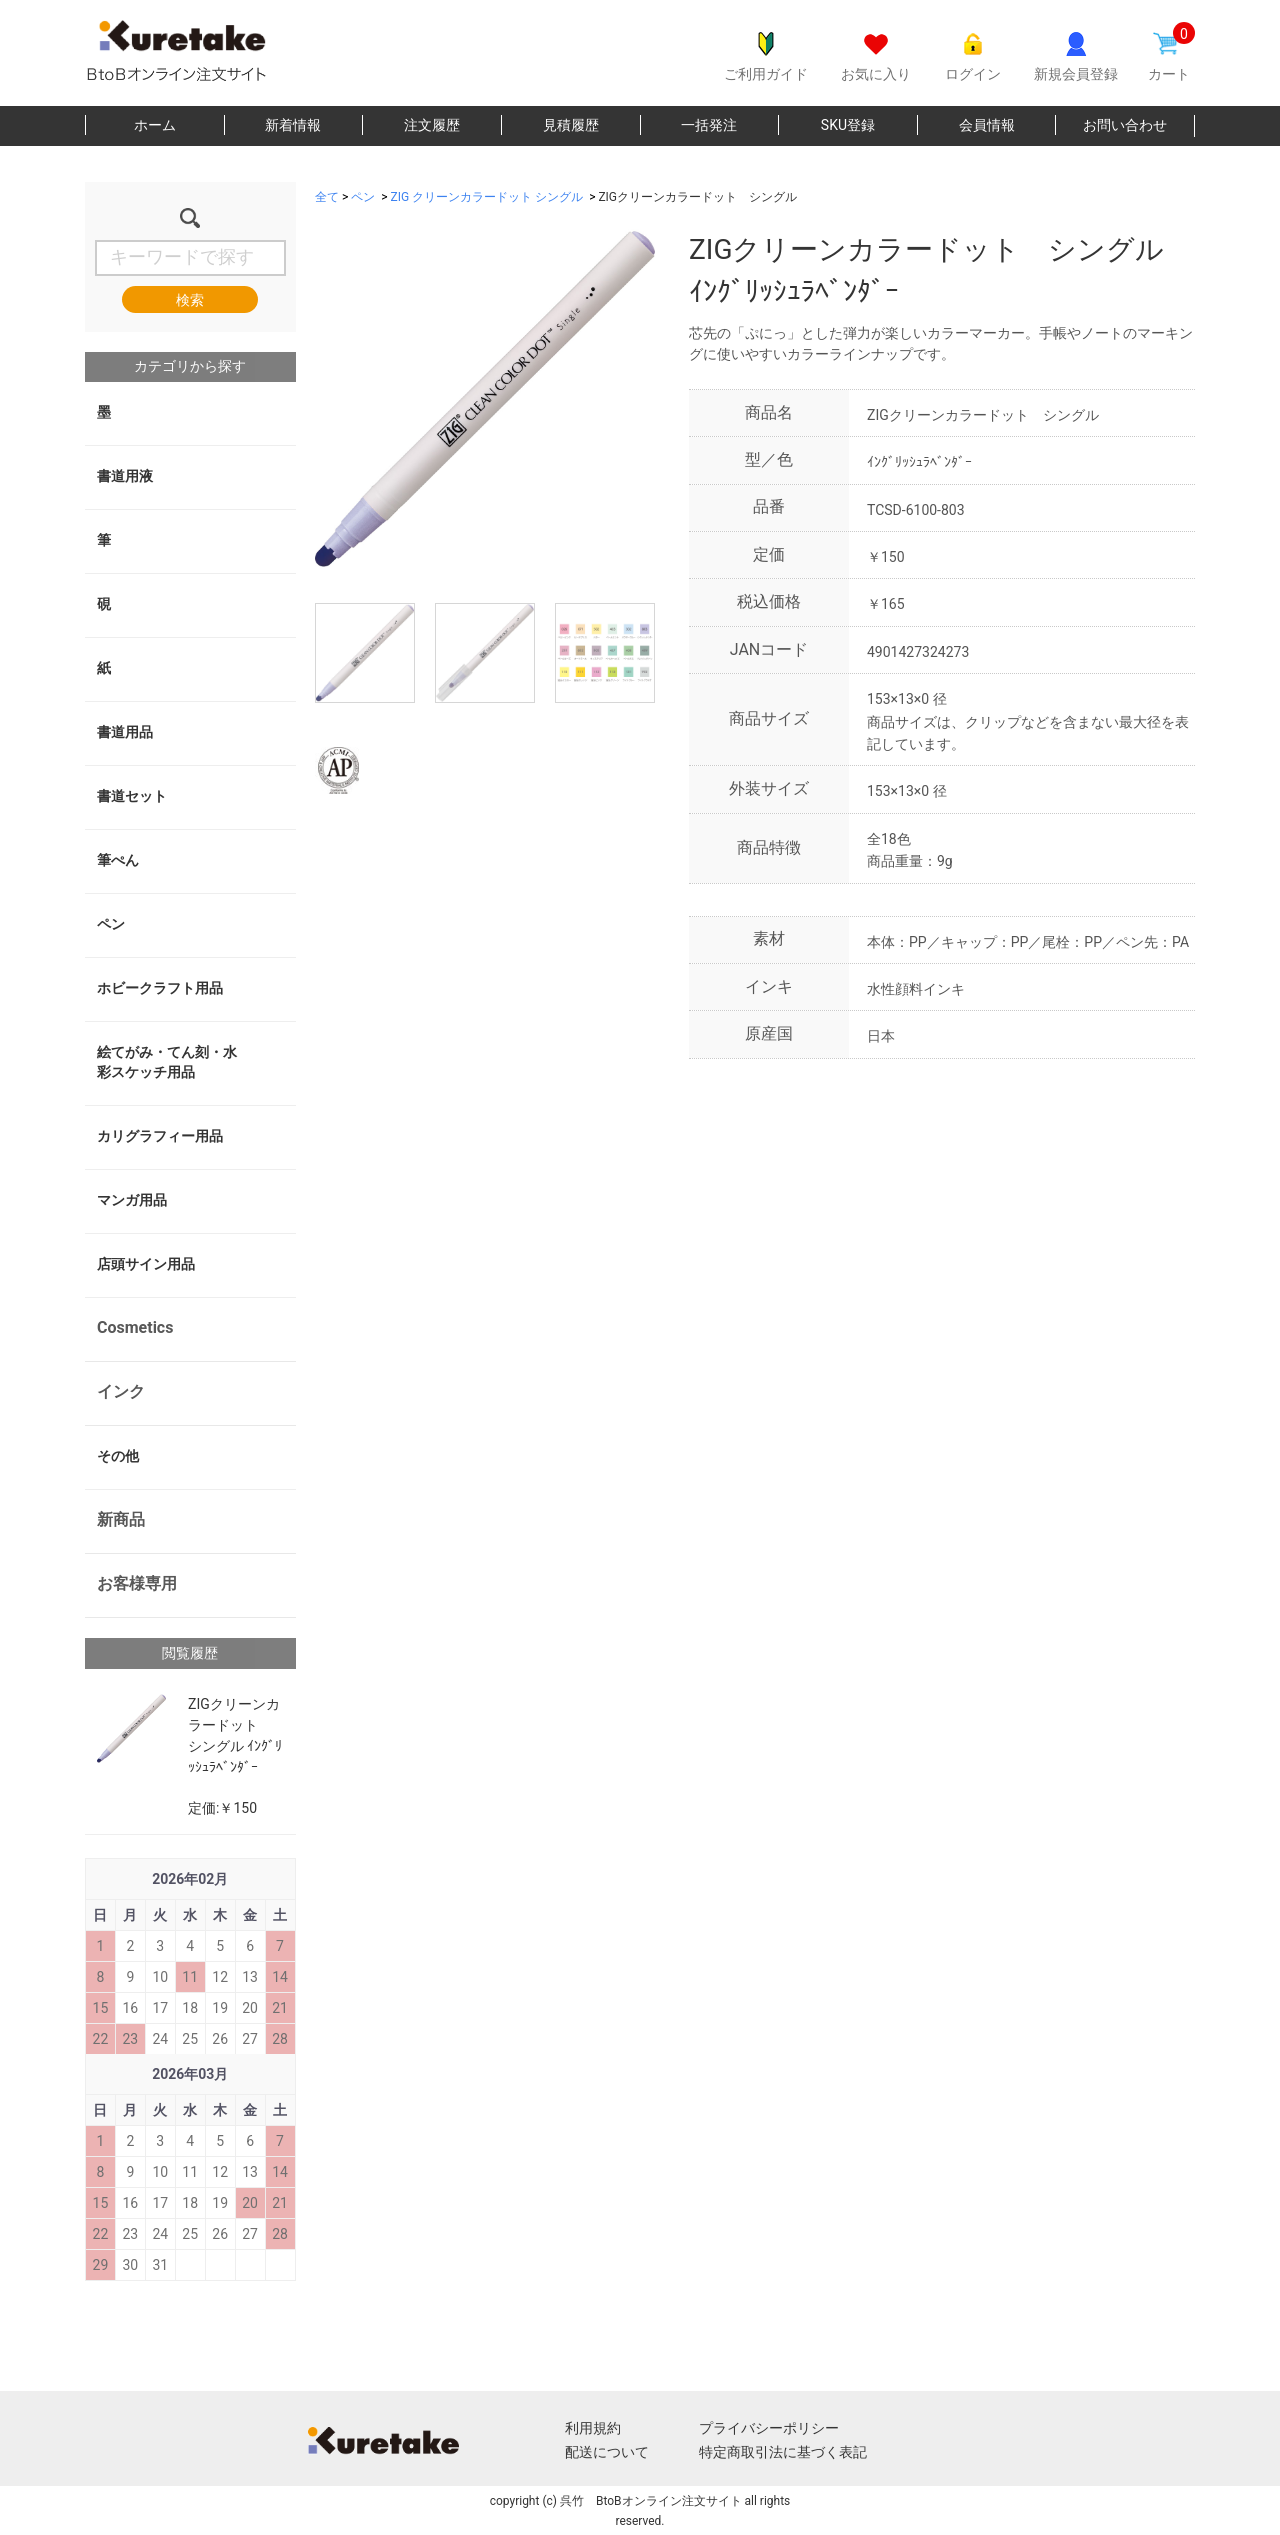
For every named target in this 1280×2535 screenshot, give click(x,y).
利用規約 (593, 2428)
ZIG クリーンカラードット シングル (487, 197)
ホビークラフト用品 (160, 988)
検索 (190, 300)
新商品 (121, 1519)
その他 (118, 1456)
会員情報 (987, 125)
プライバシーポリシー (769, 2428)
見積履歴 (571, 125)
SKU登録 (848, 125)
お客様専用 (137, 1583)
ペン (111, 924)
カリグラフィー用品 (160, 1136)
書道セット (132, 796)
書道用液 (125, 476)
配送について (607, 2452)
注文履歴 (432, 125)
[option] (485, 399)
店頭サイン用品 (146, 1264)
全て (327, 197)
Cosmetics (135, 1327)
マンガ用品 (132, 1200)
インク (121, 1391)
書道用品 (125, 732)
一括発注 (709, 125)
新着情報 (293, 125)
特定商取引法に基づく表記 (783, 2452)
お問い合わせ (1125, 125)
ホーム (155, 125)
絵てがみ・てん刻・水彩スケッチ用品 (167, 1062)
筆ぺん (118, 860)
